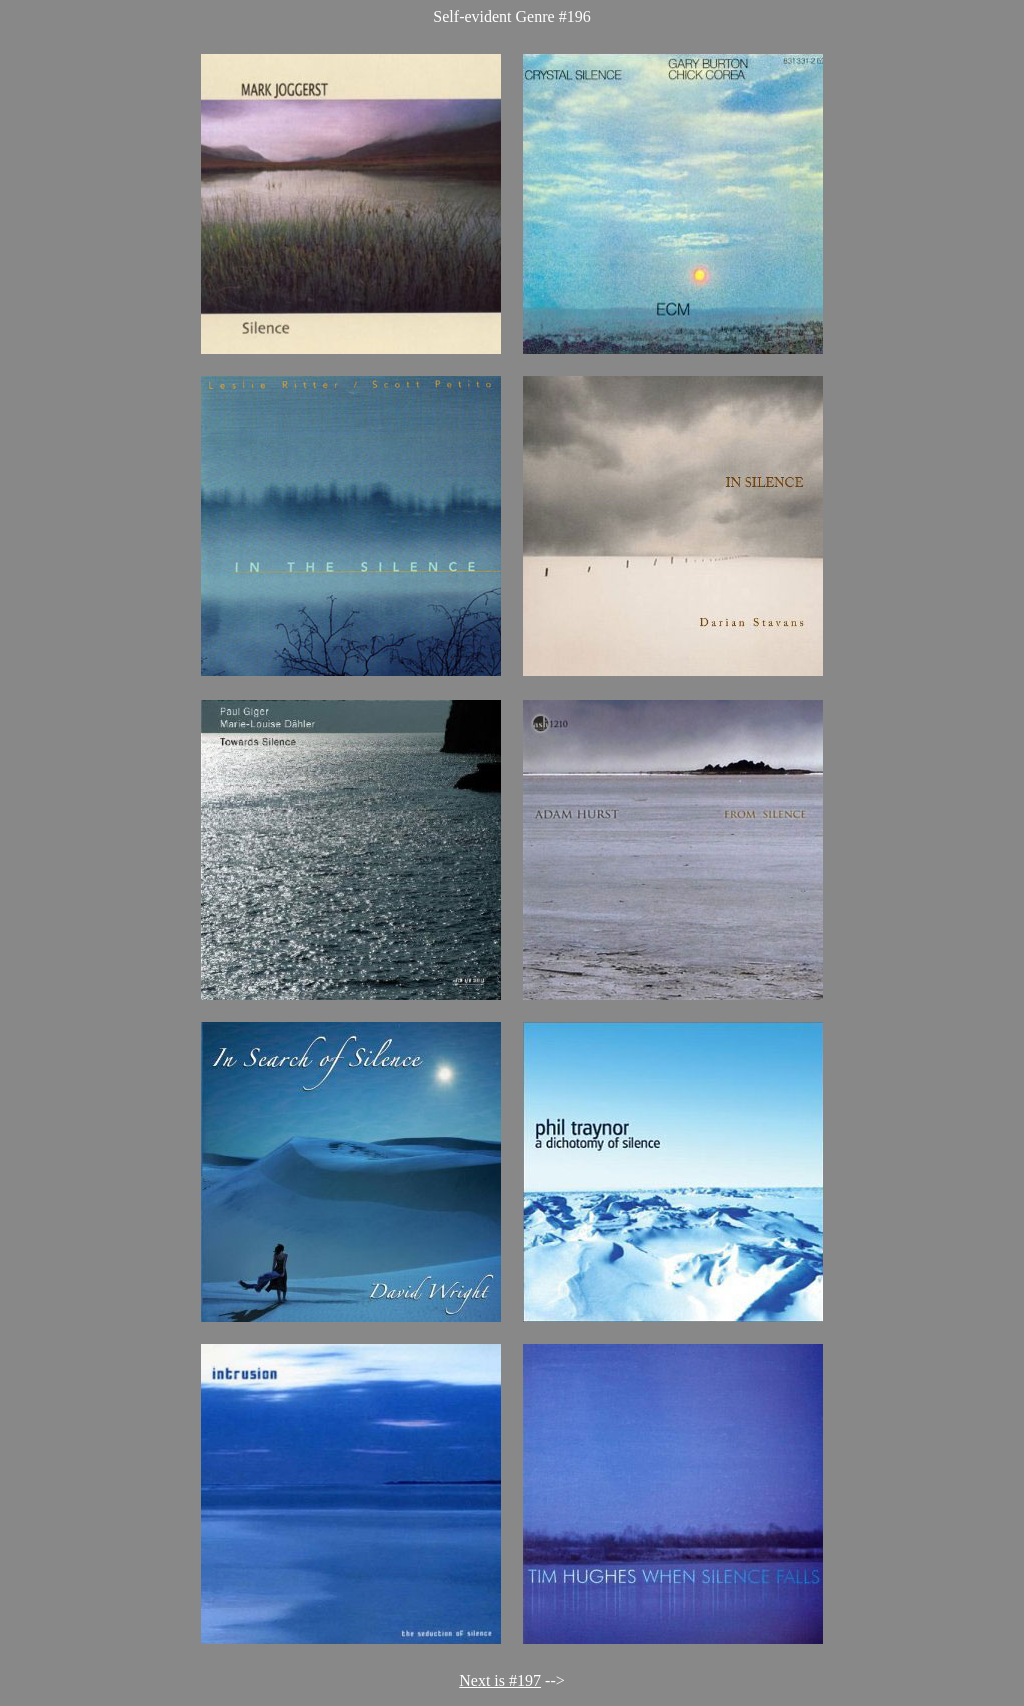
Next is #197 (500, 1680)
